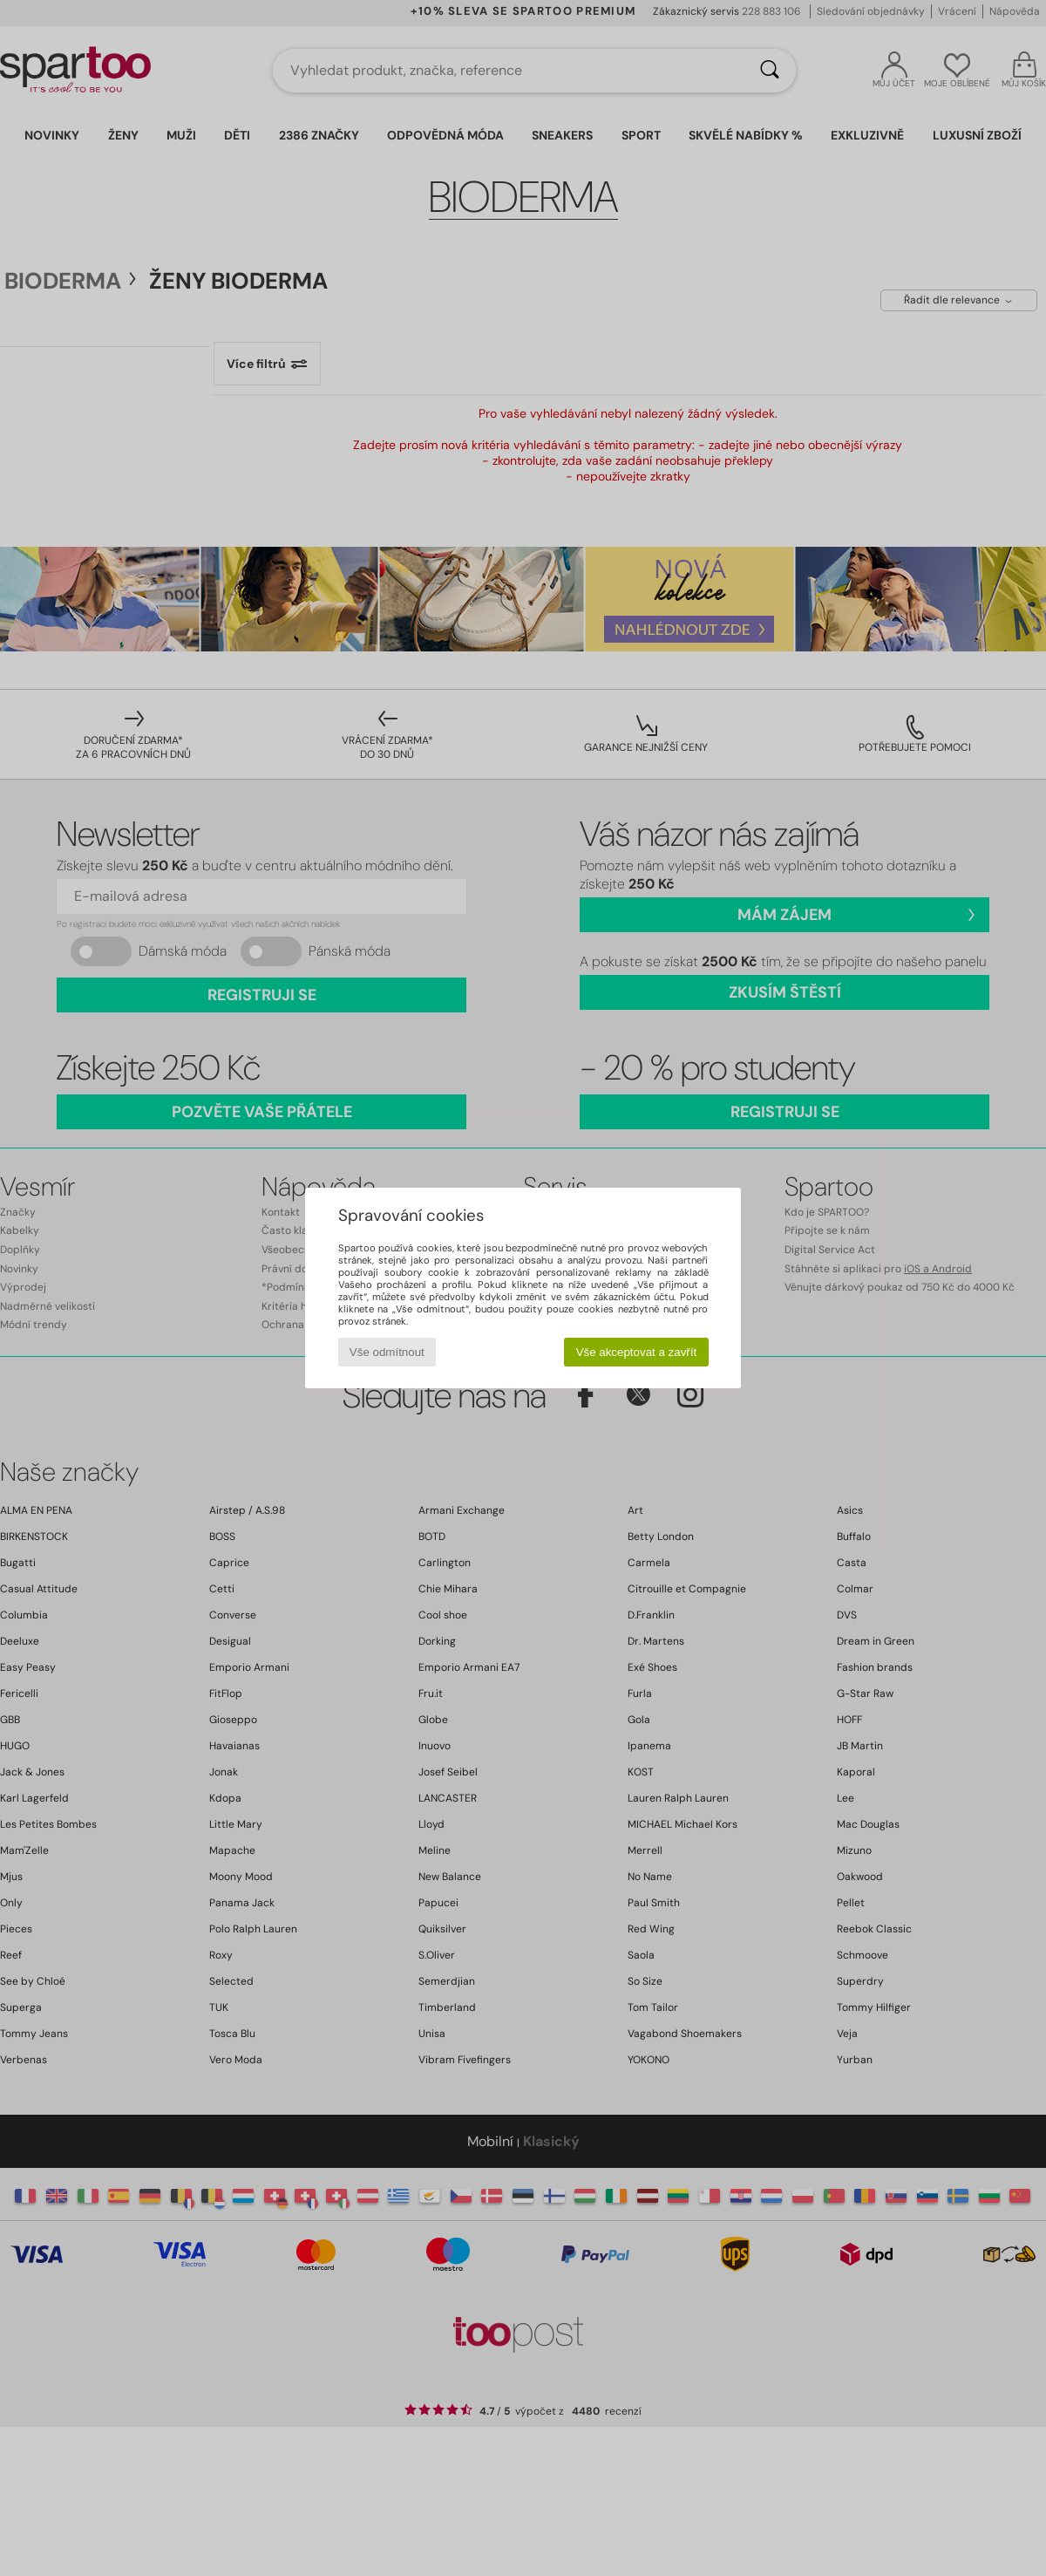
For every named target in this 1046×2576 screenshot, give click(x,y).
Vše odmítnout (387, 1352)
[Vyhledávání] (769, 70)
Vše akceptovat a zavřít (636, 1352)
